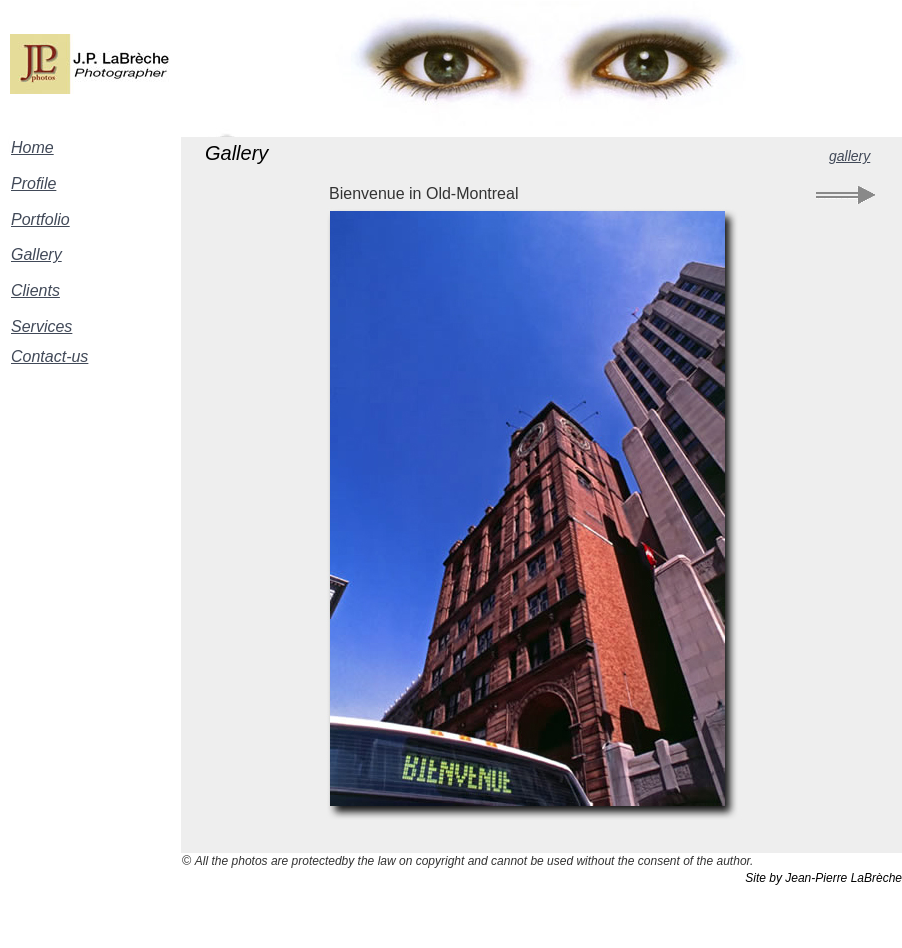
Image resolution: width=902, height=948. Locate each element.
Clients (35, 290)
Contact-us (49, 356)
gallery (849, 156)
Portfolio (40, 219)
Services (41, 326)
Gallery (36, 254)
